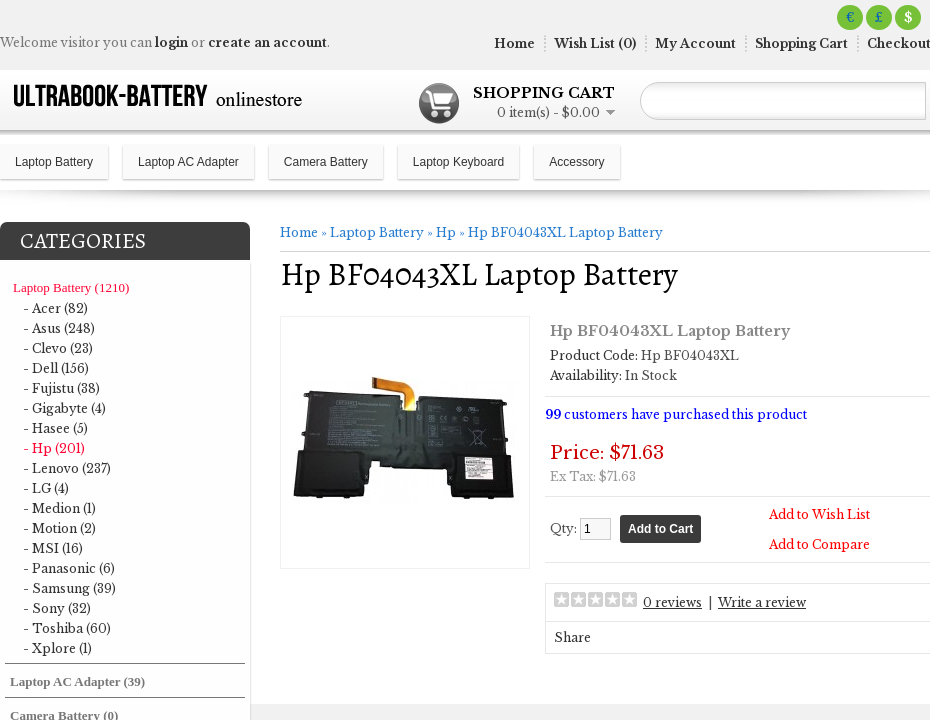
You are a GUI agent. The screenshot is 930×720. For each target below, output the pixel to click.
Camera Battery (326, 162)
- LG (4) (46, 488)
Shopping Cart (801, 43)
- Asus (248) (59, 328)
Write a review (762, 602)
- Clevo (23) (58, 348)
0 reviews (672, 602)
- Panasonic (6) (69, 568)
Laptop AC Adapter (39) (77, 681)
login (171, 42)
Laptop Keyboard (458, 162)
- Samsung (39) (69, 588)
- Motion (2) (59, 528)
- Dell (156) (56, 368)
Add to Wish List (819, 514)
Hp (446, 232)
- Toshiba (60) (67, 628)
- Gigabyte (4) (64, 408)
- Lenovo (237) (67, 468)
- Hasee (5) (55, 428)
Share (572, 637)
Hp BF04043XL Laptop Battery (565, 232)
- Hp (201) (54, 448)
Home (514, 43)
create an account (267, 42)
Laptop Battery (54, 162)
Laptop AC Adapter (188, 162)
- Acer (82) (55, 308)
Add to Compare (819, 544)
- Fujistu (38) (61, 388)
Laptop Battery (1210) (71, 287)
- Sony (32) (57, 608)
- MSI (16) (53, 548)
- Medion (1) (59, 508)
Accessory (576, 162)
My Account (695, 43)
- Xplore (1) (57, 648)
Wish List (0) (595, 43)
